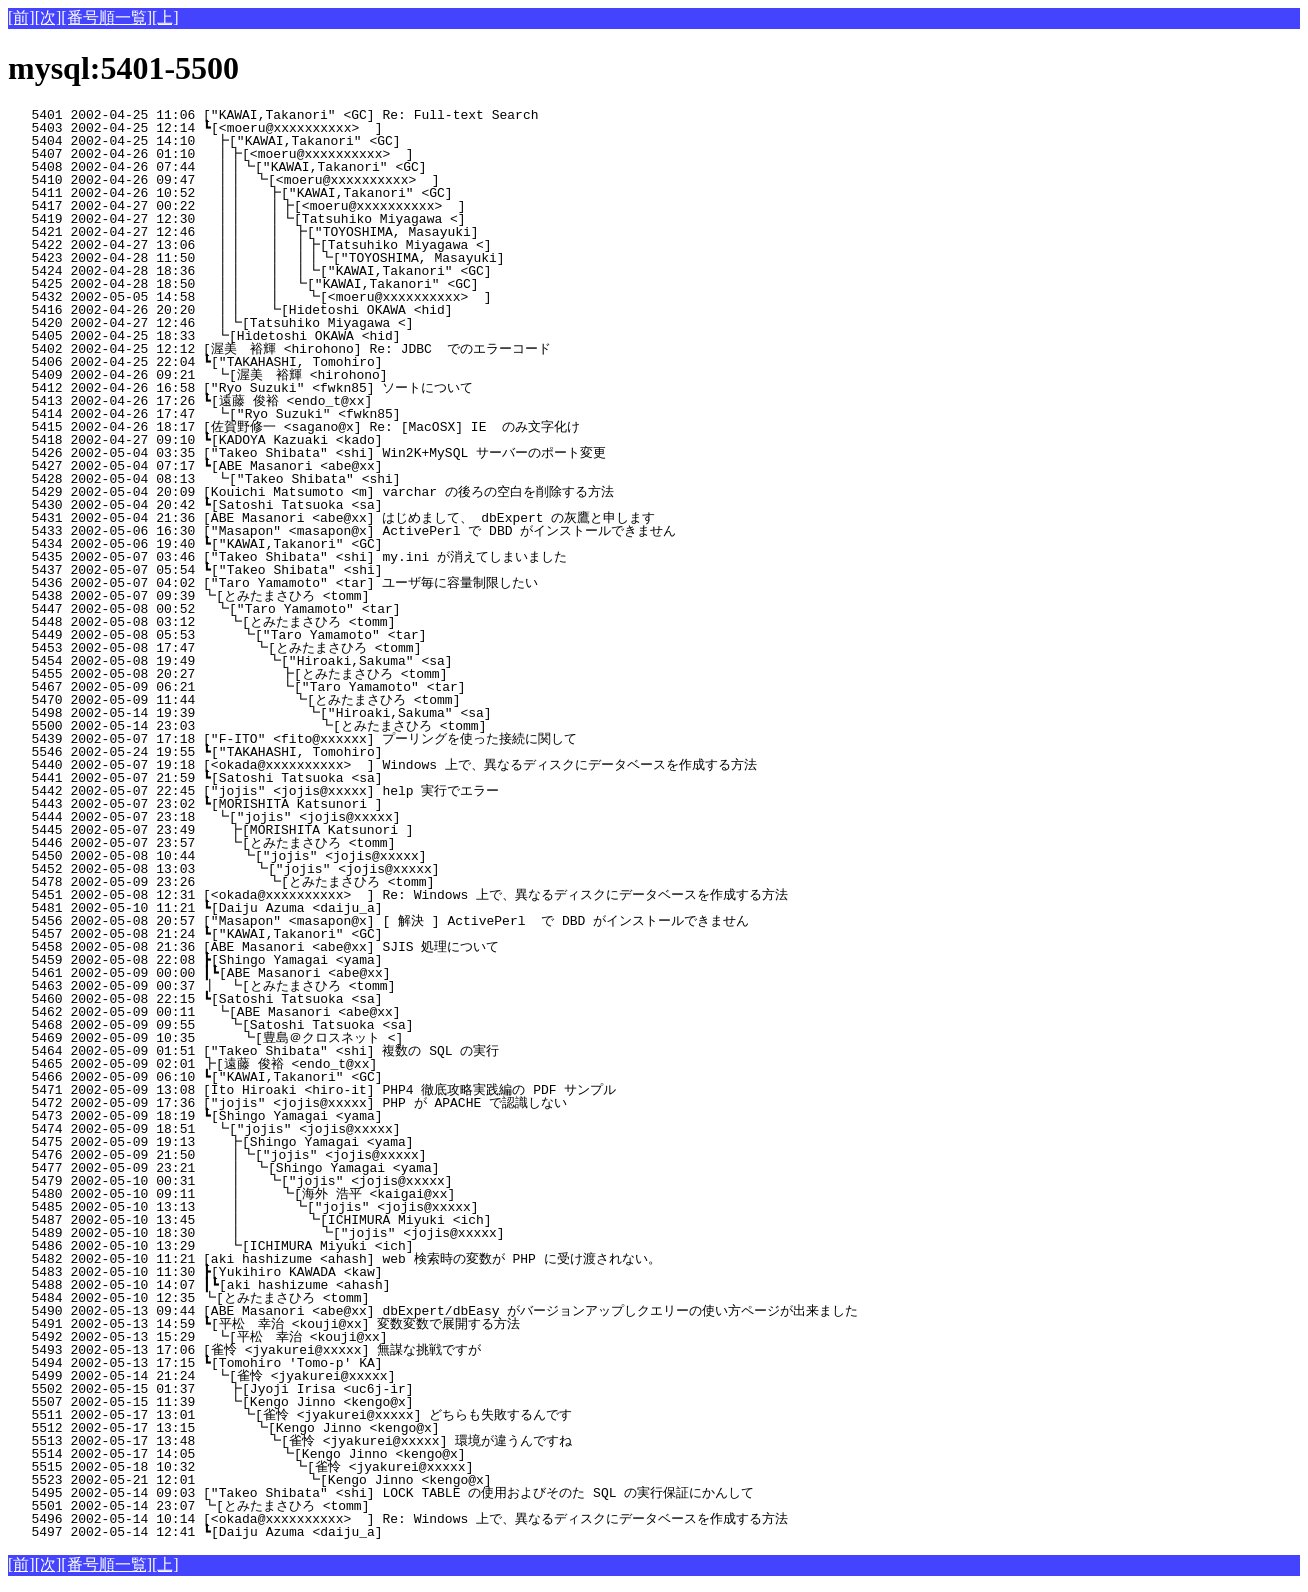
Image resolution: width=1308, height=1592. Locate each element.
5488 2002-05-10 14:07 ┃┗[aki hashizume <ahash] (343, 1285)
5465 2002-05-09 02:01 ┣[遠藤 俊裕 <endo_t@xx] (342, 1064)
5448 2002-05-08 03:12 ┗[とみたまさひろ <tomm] (335, 622)
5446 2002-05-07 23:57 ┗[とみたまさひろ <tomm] (335, 843)
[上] (165, 17)
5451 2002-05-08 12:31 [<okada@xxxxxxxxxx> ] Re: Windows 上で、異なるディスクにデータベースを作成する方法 (398, 895)
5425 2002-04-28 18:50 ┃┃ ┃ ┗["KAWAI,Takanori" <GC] (330, 284)
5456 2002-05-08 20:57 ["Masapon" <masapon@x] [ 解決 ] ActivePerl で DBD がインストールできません (378, 921)
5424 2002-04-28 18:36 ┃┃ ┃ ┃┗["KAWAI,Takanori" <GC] (326, 271)
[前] (21, 17)
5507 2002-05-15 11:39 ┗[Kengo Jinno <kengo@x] (344, 1402)
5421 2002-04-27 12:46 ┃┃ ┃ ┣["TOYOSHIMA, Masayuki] (330, 232)
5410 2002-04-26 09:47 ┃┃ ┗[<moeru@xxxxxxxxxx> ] (337, 180)
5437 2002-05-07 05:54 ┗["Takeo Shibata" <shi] (347, 570)
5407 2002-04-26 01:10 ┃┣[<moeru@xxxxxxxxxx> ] (342, 154)
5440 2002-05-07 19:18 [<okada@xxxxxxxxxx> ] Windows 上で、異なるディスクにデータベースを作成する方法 (382, 765)
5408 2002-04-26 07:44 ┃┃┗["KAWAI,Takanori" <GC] (338, 167)
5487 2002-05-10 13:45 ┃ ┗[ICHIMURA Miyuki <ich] (334, 1220)
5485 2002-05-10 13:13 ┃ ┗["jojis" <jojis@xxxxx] (335, 1207)
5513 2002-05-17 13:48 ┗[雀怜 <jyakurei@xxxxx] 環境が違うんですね (326, 1441)
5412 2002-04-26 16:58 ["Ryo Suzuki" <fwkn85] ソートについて (342, 388)
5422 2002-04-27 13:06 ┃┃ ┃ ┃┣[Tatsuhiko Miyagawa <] (326, 245)
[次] (48, 17)
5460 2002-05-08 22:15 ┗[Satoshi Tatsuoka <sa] (347, 999)
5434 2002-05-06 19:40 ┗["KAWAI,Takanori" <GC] (347, 544)
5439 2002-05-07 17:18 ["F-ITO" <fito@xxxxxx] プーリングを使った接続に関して (331, 739)
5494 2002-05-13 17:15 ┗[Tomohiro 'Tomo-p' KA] (347, 1363)
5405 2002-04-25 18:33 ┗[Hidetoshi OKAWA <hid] (346, 336)
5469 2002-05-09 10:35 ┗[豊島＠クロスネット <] (331, 1038)
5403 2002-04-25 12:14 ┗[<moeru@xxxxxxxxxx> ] (347, 128)
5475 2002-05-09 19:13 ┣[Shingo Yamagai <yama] (344, 1142)
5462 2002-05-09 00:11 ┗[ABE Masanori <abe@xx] (346, 1012)
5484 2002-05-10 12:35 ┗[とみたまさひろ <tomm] (338, 1298)
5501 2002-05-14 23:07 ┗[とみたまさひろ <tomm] (338, 1506)
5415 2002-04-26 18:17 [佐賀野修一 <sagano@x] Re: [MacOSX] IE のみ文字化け (337, 427)
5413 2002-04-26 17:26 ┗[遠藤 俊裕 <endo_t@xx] (342, 401)
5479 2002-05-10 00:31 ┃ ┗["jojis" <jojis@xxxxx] (338, 1181)
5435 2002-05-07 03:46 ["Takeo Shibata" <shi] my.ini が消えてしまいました (338, 557)
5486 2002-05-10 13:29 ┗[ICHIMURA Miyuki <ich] (344, 1246)
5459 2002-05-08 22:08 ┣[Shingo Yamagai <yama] (347, 960)
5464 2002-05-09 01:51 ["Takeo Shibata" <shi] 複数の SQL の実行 (343, 1051)
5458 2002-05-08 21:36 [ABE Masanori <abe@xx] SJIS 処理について (343, 947)
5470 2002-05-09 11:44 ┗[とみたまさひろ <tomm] (329, 700)
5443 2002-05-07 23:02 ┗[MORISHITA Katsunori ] (347, 804)
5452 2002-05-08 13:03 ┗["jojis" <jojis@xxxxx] (342, 869)
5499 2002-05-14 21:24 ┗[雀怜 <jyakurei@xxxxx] (343, 1376)
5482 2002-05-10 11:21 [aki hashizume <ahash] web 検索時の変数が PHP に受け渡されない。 (334, 1259)
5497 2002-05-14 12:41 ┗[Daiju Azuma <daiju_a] (347, 1532)
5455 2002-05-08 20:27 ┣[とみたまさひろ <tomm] (330, 674)
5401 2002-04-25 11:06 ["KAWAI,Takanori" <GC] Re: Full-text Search (351, 115)
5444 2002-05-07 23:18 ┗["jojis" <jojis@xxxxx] (346, 817)
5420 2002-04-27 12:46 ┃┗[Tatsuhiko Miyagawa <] (342, 323)
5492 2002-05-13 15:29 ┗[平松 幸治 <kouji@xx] (339, 1337)
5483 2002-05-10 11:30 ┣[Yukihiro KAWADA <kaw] (347, 1272)
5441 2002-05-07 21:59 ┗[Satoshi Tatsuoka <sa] (347, 778)
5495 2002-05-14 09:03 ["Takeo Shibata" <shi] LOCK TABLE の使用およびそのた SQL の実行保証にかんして (381, 1493)
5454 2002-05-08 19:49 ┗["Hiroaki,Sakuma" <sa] (341, 661)
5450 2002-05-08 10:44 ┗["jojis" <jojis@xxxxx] (343, 856)
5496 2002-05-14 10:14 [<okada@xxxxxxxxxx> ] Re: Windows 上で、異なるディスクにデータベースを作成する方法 (398, 1519)
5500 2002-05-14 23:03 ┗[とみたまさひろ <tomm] (326, 726)
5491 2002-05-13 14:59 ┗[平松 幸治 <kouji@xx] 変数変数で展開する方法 (326, 1324)
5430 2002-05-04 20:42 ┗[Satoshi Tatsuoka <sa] (347, 505)
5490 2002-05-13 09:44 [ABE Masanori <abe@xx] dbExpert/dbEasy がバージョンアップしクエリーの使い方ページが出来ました (433, 1311)
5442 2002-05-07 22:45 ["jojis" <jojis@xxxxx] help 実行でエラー (343, 791)
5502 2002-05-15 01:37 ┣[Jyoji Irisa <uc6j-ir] (344, 1389)
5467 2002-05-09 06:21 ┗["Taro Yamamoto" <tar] (339, 687)
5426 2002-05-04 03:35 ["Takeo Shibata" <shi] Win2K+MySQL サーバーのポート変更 (338, 453)
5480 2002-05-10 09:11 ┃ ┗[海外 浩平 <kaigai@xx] (331, 1194)
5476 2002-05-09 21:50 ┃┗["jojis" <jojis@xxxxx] (341, 1155)
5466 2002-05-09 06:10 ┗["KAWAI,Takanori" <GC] (347, 1077)
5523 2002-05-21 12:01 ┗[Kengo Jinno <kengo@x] (337, 1480)
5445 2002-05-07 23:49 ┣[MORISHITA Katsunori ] (344, 830)
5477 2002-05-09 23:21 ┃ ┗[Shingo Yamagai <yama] (339, 1168)
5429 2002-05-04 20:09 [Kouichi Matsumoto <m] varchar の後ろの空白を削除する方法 (334, 492)
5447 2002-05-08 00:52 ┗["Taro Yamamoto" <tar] (346, 609)
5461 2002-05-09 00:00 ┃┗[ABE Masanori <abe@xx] (343, 973)
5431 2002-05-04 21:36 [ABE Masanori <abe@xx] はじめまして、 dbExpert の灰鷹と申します (331, 518)
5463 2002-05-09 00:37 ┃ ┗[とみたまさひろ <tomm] (333, 986)
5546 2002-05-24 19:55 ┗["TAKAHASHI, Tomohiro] (347, 752)
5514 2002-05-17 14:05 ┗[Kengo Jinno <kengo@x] (339, 1454)
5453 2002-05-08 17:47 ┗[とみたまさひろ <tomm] (333, 648)
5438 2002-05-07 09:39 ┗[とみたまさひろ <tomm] (338, 596)
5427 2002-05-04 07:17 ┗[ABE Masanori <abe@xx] (347, 466)
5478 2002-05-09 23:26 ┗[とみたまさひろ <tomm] (331, 882)
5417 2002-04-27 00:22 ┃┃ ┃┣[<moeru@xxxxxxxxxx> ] (331, 206)
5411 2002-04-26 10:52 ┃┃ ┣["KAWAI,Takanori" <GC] (335, 193)
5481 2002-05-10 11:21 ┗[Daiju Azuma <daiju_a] (347, 908)
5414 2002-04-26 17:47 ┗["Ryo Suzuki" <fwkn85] (346, 414)
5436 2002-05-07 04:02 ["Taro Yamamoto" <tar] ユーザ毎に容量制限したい (335, 583)
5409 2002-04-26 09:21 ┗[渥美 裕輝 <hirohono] (339, 375)
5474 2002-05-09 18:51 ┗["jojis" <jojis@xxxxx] (346, 1129)
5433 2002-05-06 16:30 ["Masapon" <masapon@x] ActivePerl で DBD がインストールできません (342, 531)
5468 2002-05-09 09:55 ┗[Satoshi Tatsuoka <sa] (344, 1025)
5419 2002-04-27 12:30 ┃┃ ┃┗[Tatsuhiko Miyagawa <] (331, 219)
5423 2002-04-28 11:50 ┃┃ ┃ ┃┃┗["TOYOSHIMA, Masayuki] (322, 258)
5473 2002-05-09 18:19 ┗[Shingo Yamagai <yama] (347, 1116)
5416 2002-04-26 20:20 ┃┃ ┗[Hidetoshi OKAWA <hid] (335, 310)
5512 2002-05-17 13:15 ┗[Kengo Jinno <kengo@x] (342, 1428)
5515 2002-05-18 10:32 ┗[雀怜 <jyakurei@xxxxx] (335, 1467)
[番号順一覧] (106, 17)
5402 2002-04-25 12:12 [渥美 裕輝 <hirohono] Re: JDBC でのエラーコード (334, 349)
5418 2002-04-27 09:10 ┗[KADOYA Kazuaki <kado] (347, 440)
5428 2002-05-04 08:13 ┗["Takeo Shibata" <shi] (346, 479)
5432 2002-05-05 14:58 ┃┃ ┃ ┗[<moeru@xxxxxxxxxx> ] (329, 297)
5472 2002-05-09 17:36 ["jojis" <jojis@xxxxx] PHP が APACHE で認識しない (342, 1103)
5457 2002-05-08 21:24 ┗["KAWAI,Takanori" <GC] (347, 934)
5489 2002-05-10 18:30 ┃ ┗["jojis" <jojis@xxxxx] (333, 1233)
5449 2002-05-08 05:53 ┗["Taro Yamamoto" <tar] (343, 635)
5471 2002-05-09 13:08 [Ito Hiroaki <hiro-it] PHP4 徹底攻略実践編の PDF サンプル (335, 1090)
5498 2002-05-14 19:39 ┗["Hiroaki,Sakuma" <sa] (337, 713)
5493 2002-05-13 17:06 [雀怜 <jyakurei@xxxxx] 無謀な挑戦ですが (338, 1350)
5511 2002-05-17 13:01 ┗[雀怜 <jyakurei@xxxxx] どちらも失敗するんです (326, 1415)
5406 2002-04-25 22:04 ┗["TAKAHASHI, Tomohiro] (347, 362)
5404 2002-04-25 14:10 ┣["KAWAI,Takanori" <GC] (346, 141)
